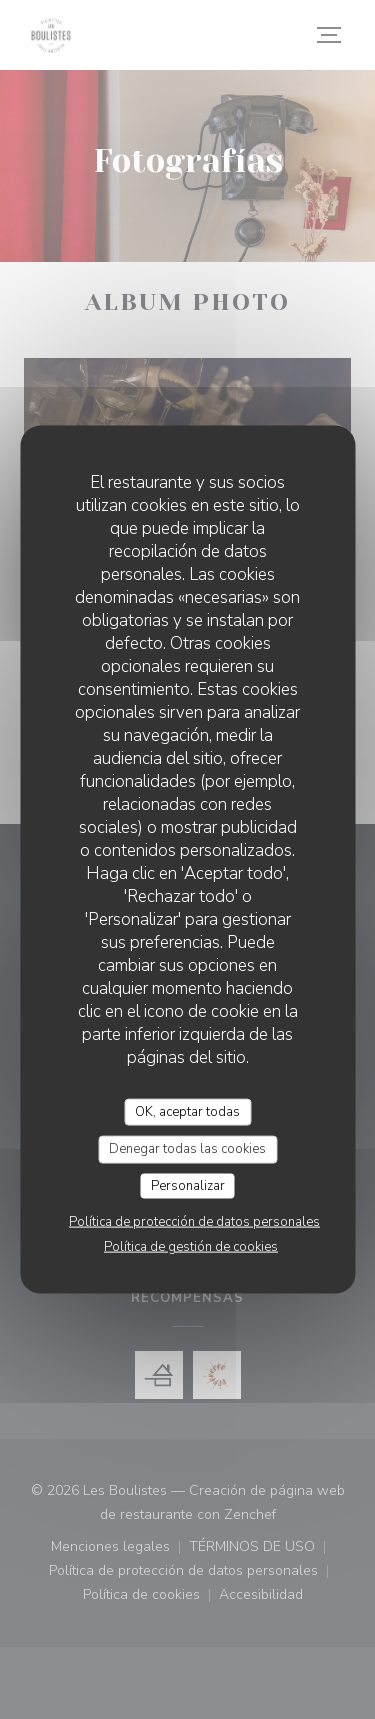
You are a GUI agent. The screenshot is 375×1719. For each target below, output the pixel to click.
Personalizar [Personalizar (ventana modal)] (188, 1185)
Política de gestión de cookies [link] (191, 1247)
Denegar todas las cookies (187, 1149)
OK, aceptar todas (187, 1111)
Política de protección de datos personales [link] (194, 1222)
